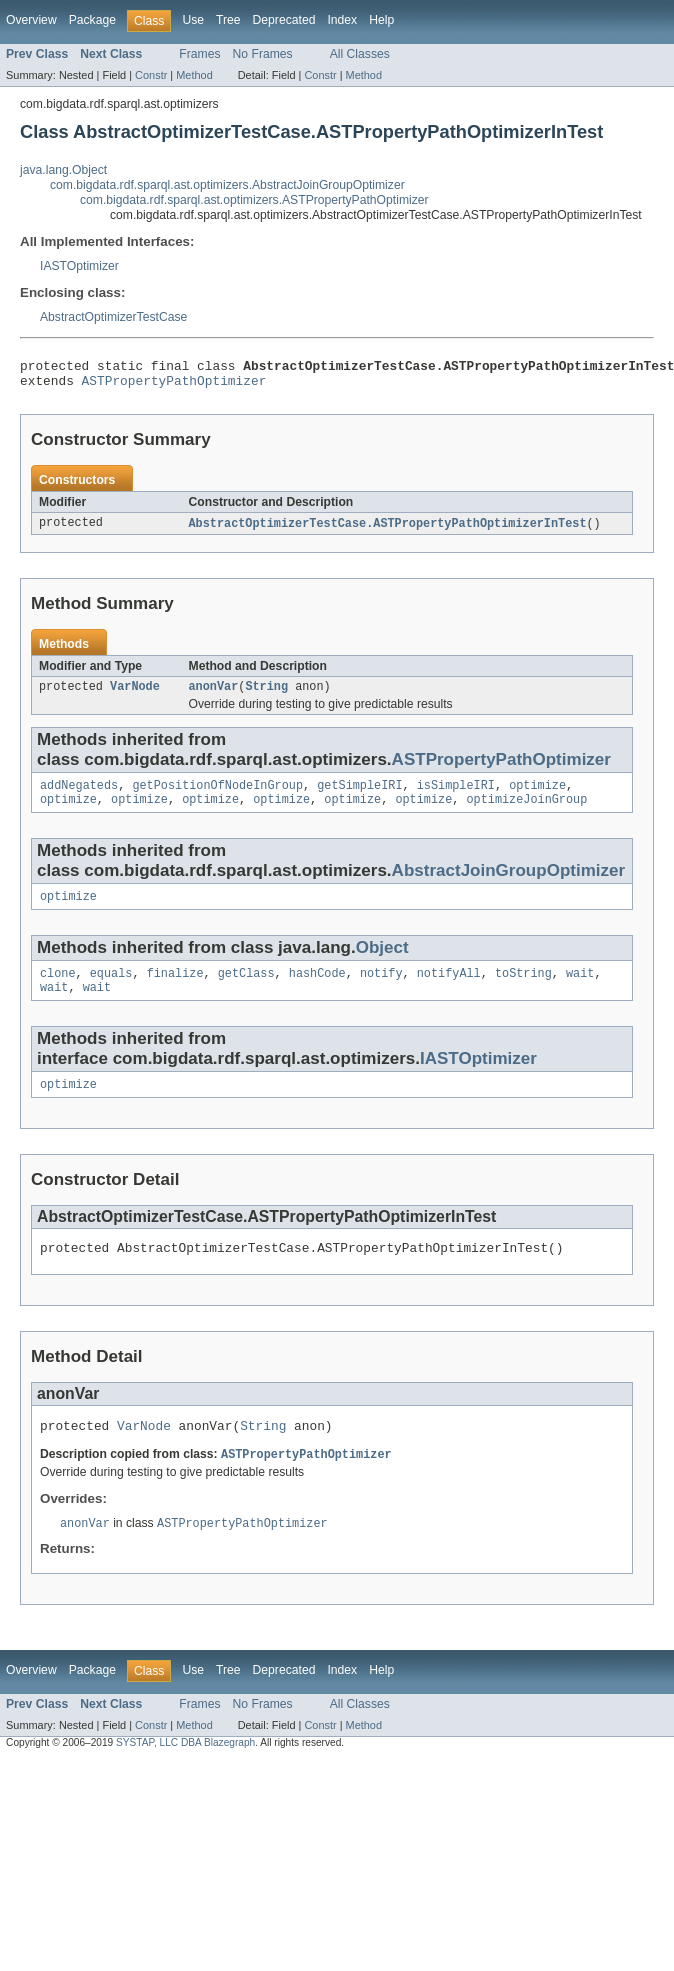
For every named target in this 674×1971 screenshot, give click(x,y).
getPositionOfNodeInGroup (217, 796)
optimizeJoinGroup (526, 812)
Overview (31, 20)
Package (92, 20)
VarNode (135, 695)
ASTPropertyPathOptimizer (174, 386)
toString (523, 990)
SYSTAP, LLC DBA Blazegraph (185, 1771)
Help (381, 20)
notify (381, 990)
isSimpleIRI (456, 796)
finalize (175, 990)
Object (382, 962)
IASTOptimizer (79, 266)
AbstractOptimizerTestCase (113, 317)
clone (58, 990)
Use (193, 20)
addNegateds (79, 796)
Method (194, 75)
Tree (228, 20)
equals (111, 990)
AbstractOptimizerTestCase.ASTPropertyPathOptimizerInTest (388, 530)
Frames (199, 54)
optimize (537, 796)
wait (580, 990)
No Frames (263, 54)
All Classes (360, 54)
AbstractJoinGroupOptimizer (509, 883)
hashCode (317, 990)
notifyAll (449, 990)
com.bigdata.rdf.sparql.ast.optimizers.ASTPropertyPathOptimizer (254, 200)
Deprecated (284, 20)
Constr (151, 75)
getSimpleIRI (359, 796)
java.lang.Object (63, 170)
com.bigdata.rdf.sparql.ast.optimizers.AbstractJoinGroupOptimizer (227, 185)
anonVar (214, 695)
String (266, 695)
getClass (246, 990)
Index (342, 20)
